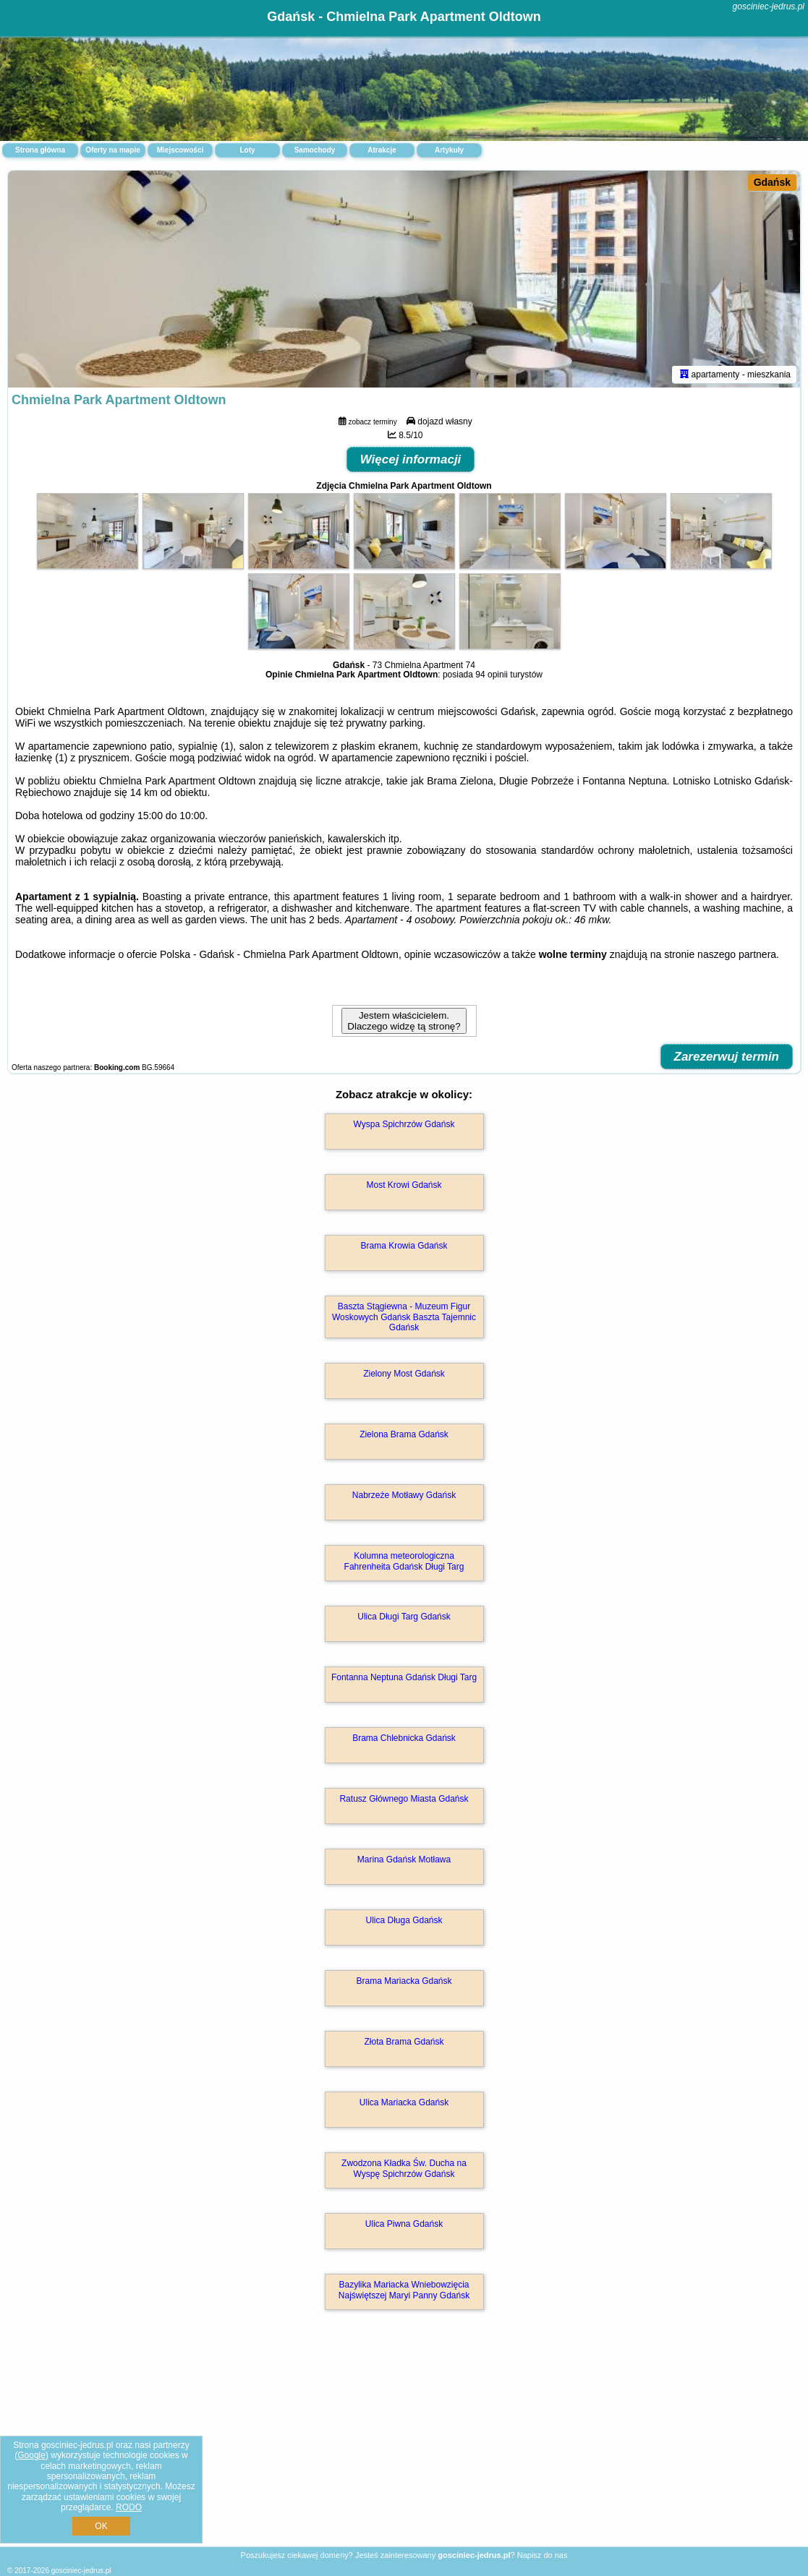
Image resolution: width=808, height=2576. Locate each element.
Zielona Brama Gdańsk (404, 1434)
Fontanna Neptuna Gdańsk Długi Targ (404, 1677)
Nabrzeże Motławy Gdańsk (404, 1495)
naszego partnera (736, 954)
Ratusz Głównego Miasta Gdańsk (403, 1799)
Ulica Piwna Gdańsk (404, 2224)
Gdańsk (772, 182)
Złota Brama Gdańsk (403, 2042)
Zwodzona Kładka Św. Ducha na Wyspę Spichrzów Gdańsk (404, 2168)
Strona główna (40, 150)
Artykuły (449, 150)
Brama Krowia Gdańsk (403, 1246)
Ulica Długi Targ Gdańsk (404, 1617)
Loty (247, 150)
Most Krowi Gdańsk (403, 1185)
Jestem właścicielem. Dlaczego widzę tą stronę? (403, 1021)
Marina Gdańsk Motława (404, 1859)
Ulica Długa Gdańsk (403, 1920)
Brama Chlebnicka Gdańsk (404, 1738)
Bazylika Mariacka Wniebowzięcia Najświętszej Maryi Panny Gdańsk (404, 2290)
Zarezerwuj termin (727, 1057)
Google (31, 2455)
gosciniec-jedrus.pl (768, 6)
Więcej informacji (411, 459)
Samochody (315, 150)
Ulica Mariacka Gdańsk (404, 2102)
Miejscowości (180, 150)
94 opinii (491, 674)
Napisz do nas (542, 2555)
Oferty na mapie (112, 150)
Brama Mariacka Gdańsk (403, 1981)
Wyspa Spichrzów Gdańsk (404, 1124)
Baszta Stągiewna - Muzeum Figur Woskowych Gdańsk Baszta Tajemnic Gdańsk (404, 1316)
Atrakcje (381, 150)
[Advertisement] (404, 2443)
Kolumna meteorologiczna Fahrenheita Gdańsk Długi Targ (404, 1561)
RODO (129, 2507)
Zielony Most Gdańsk (404, 1374)
